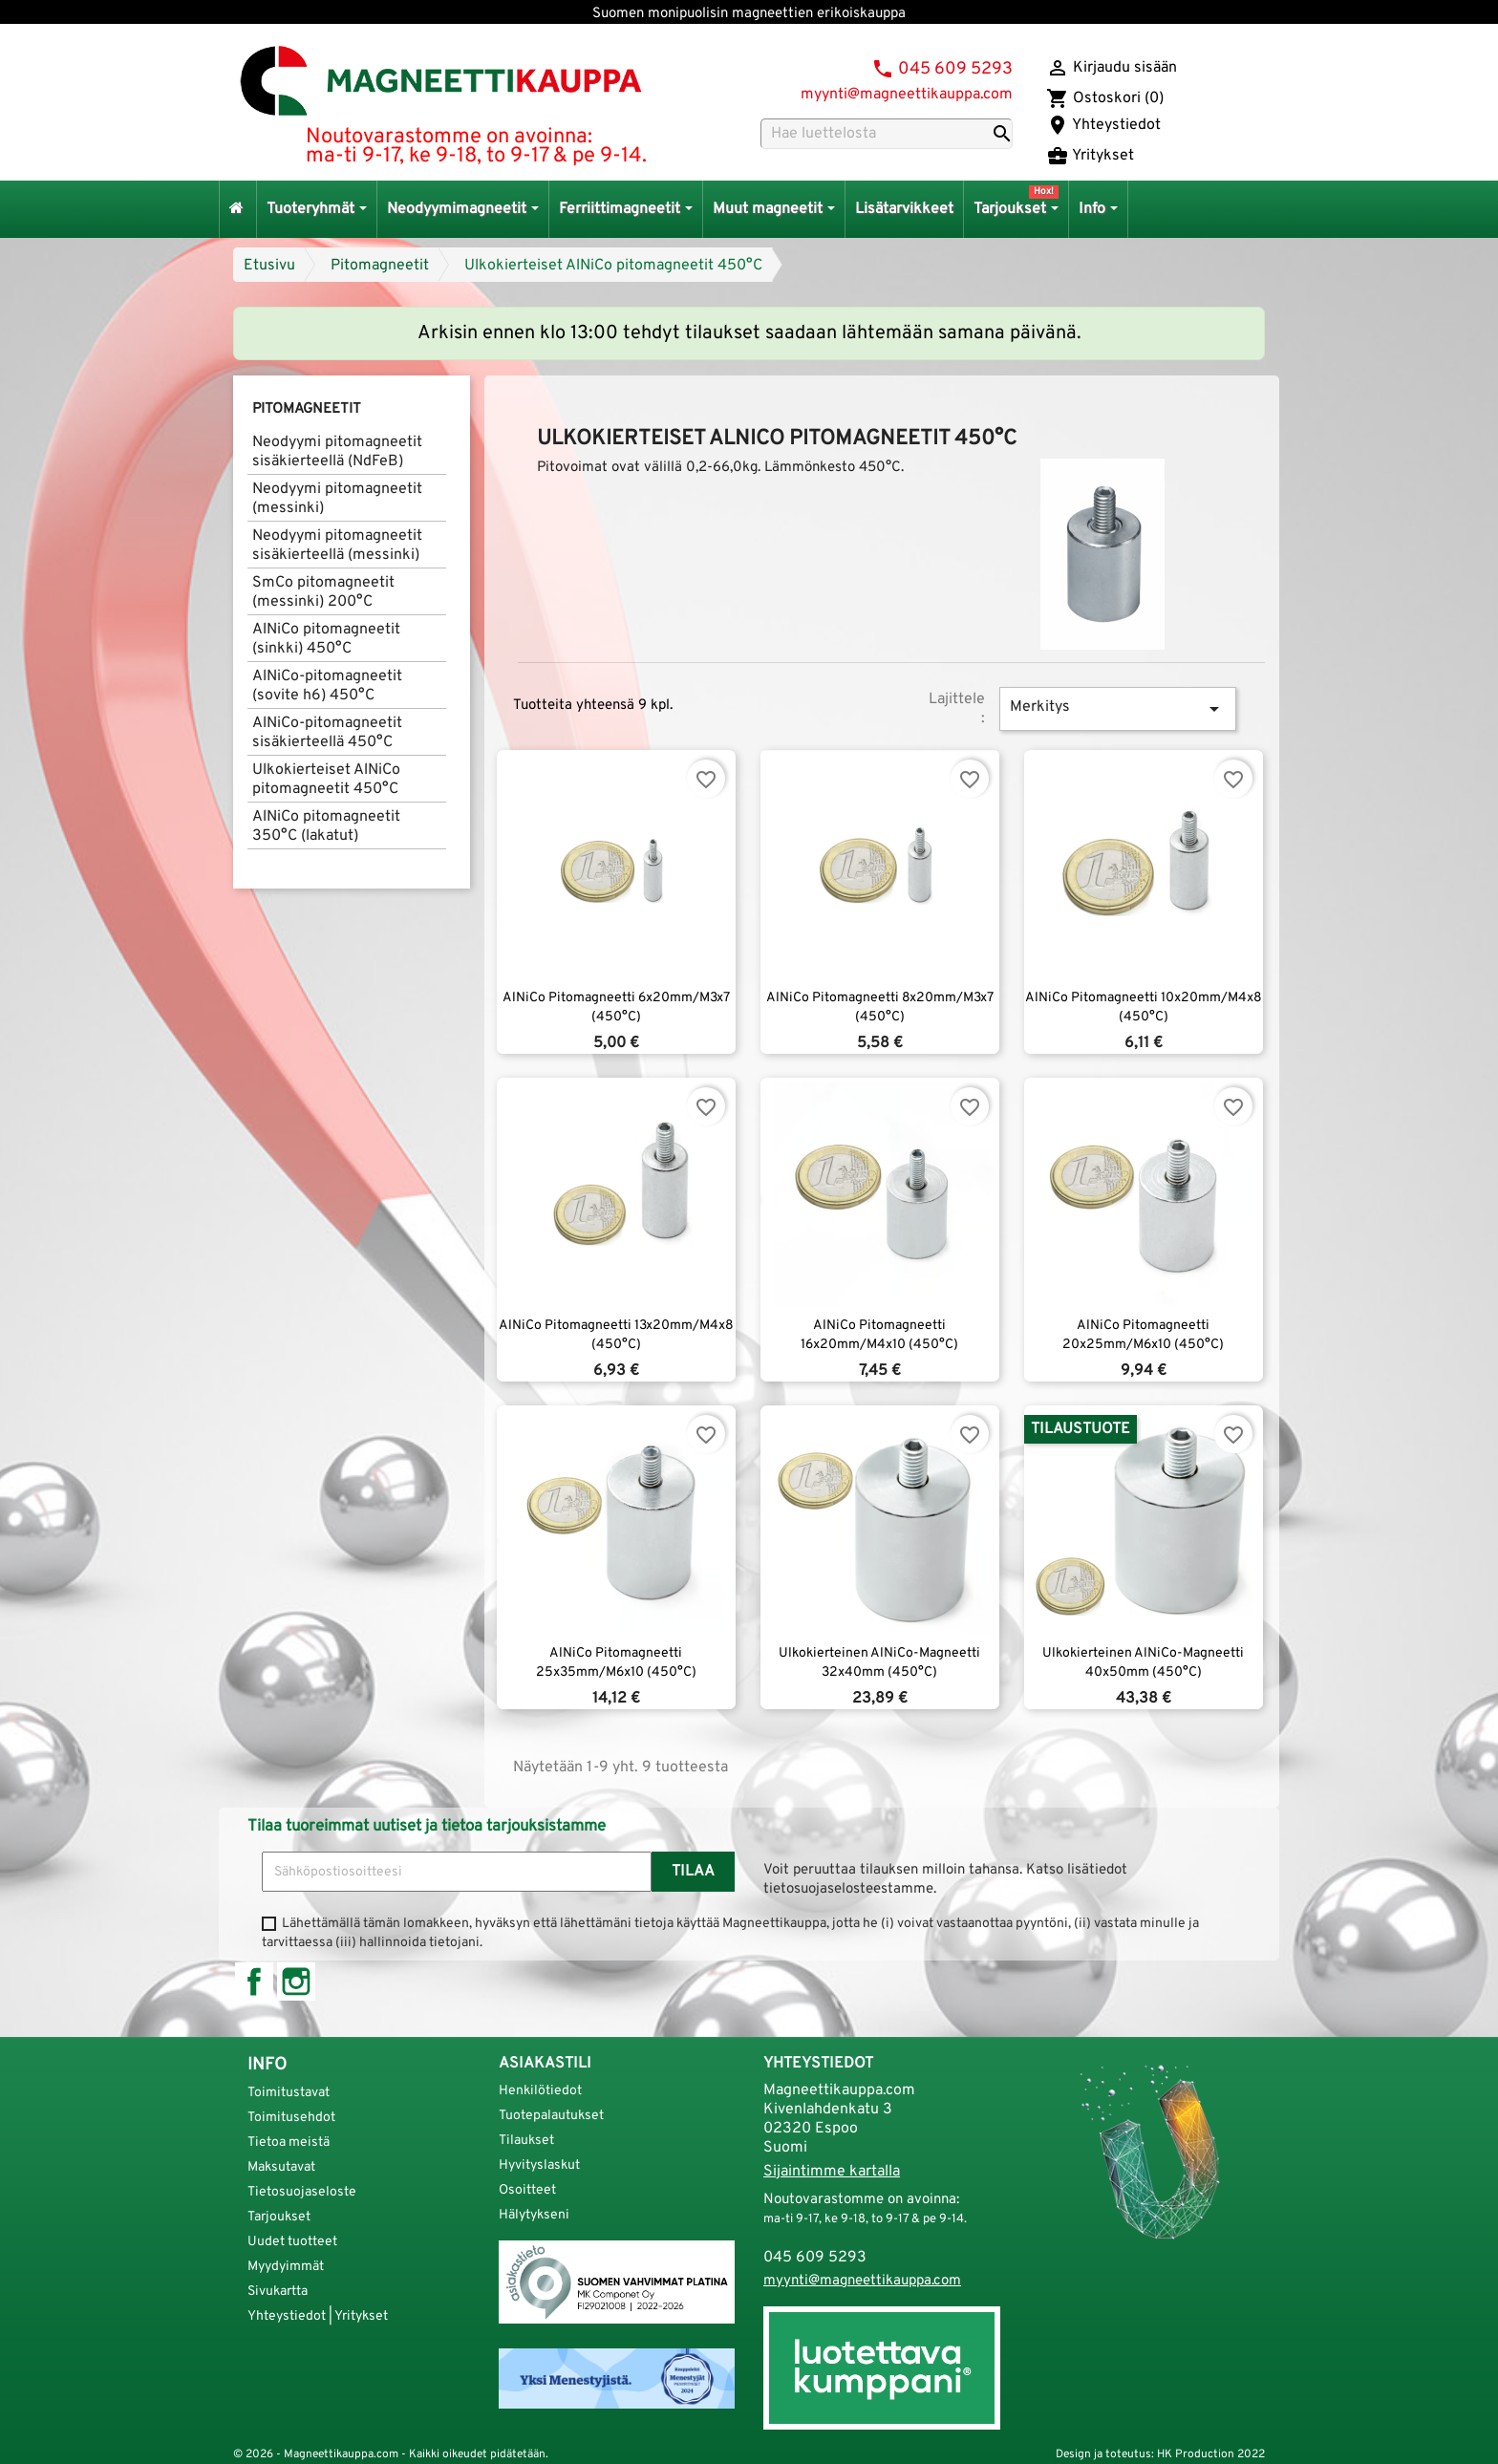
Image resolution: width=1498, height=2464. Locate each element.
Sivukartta (277, 2291)
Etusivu (269, 265)
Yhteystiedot (1103, 125)
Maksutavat (281, 2167)
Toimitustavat (288, 2093)
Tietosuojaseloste (301, 2192)
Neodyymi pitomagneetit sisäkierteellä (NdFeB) (337, 452)
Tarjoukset (278, 2217)
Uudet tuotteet (292, 2242)
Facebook (254, 1981)
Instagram (296, 1981)
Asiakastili (545, 2063)
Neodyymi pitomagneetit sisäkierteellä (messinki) (337, 545)
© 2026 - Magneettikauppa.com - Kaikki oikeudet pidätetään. (390, 2454)
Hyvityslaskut (539, 2165)
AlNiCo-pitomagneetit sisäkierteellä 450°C (327, 733)
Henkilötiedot (540, 2091)
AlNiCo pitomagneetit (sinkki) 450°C (326, 639)
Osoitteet (527, 2190)
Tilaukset (526, 2140)
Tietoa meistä (288, 2142)
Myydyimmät (285, 2267)
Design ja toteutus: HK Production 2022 (1160, 2454)
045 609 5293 (955, 69)
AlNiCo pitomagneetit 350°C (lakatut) (326, 826)
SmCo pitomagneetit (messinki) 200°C (323, 592)
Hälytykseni (534, 2215)
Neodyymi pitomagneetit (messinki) (337, 499)
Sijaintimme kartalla (831, 2171)
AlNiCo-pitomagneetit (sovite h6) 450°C (327, 686)
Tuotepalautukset (551, 2116)
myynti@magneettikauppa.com (907, 94)
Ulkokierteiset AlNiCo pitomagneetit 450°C (613, 265)
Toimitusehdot (291, 2118)
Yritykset (1090, 155)
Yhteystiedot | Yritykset (317, 2316)
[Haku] (886, 133)
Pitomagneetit (380, 265)
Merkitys (1118, 708)
